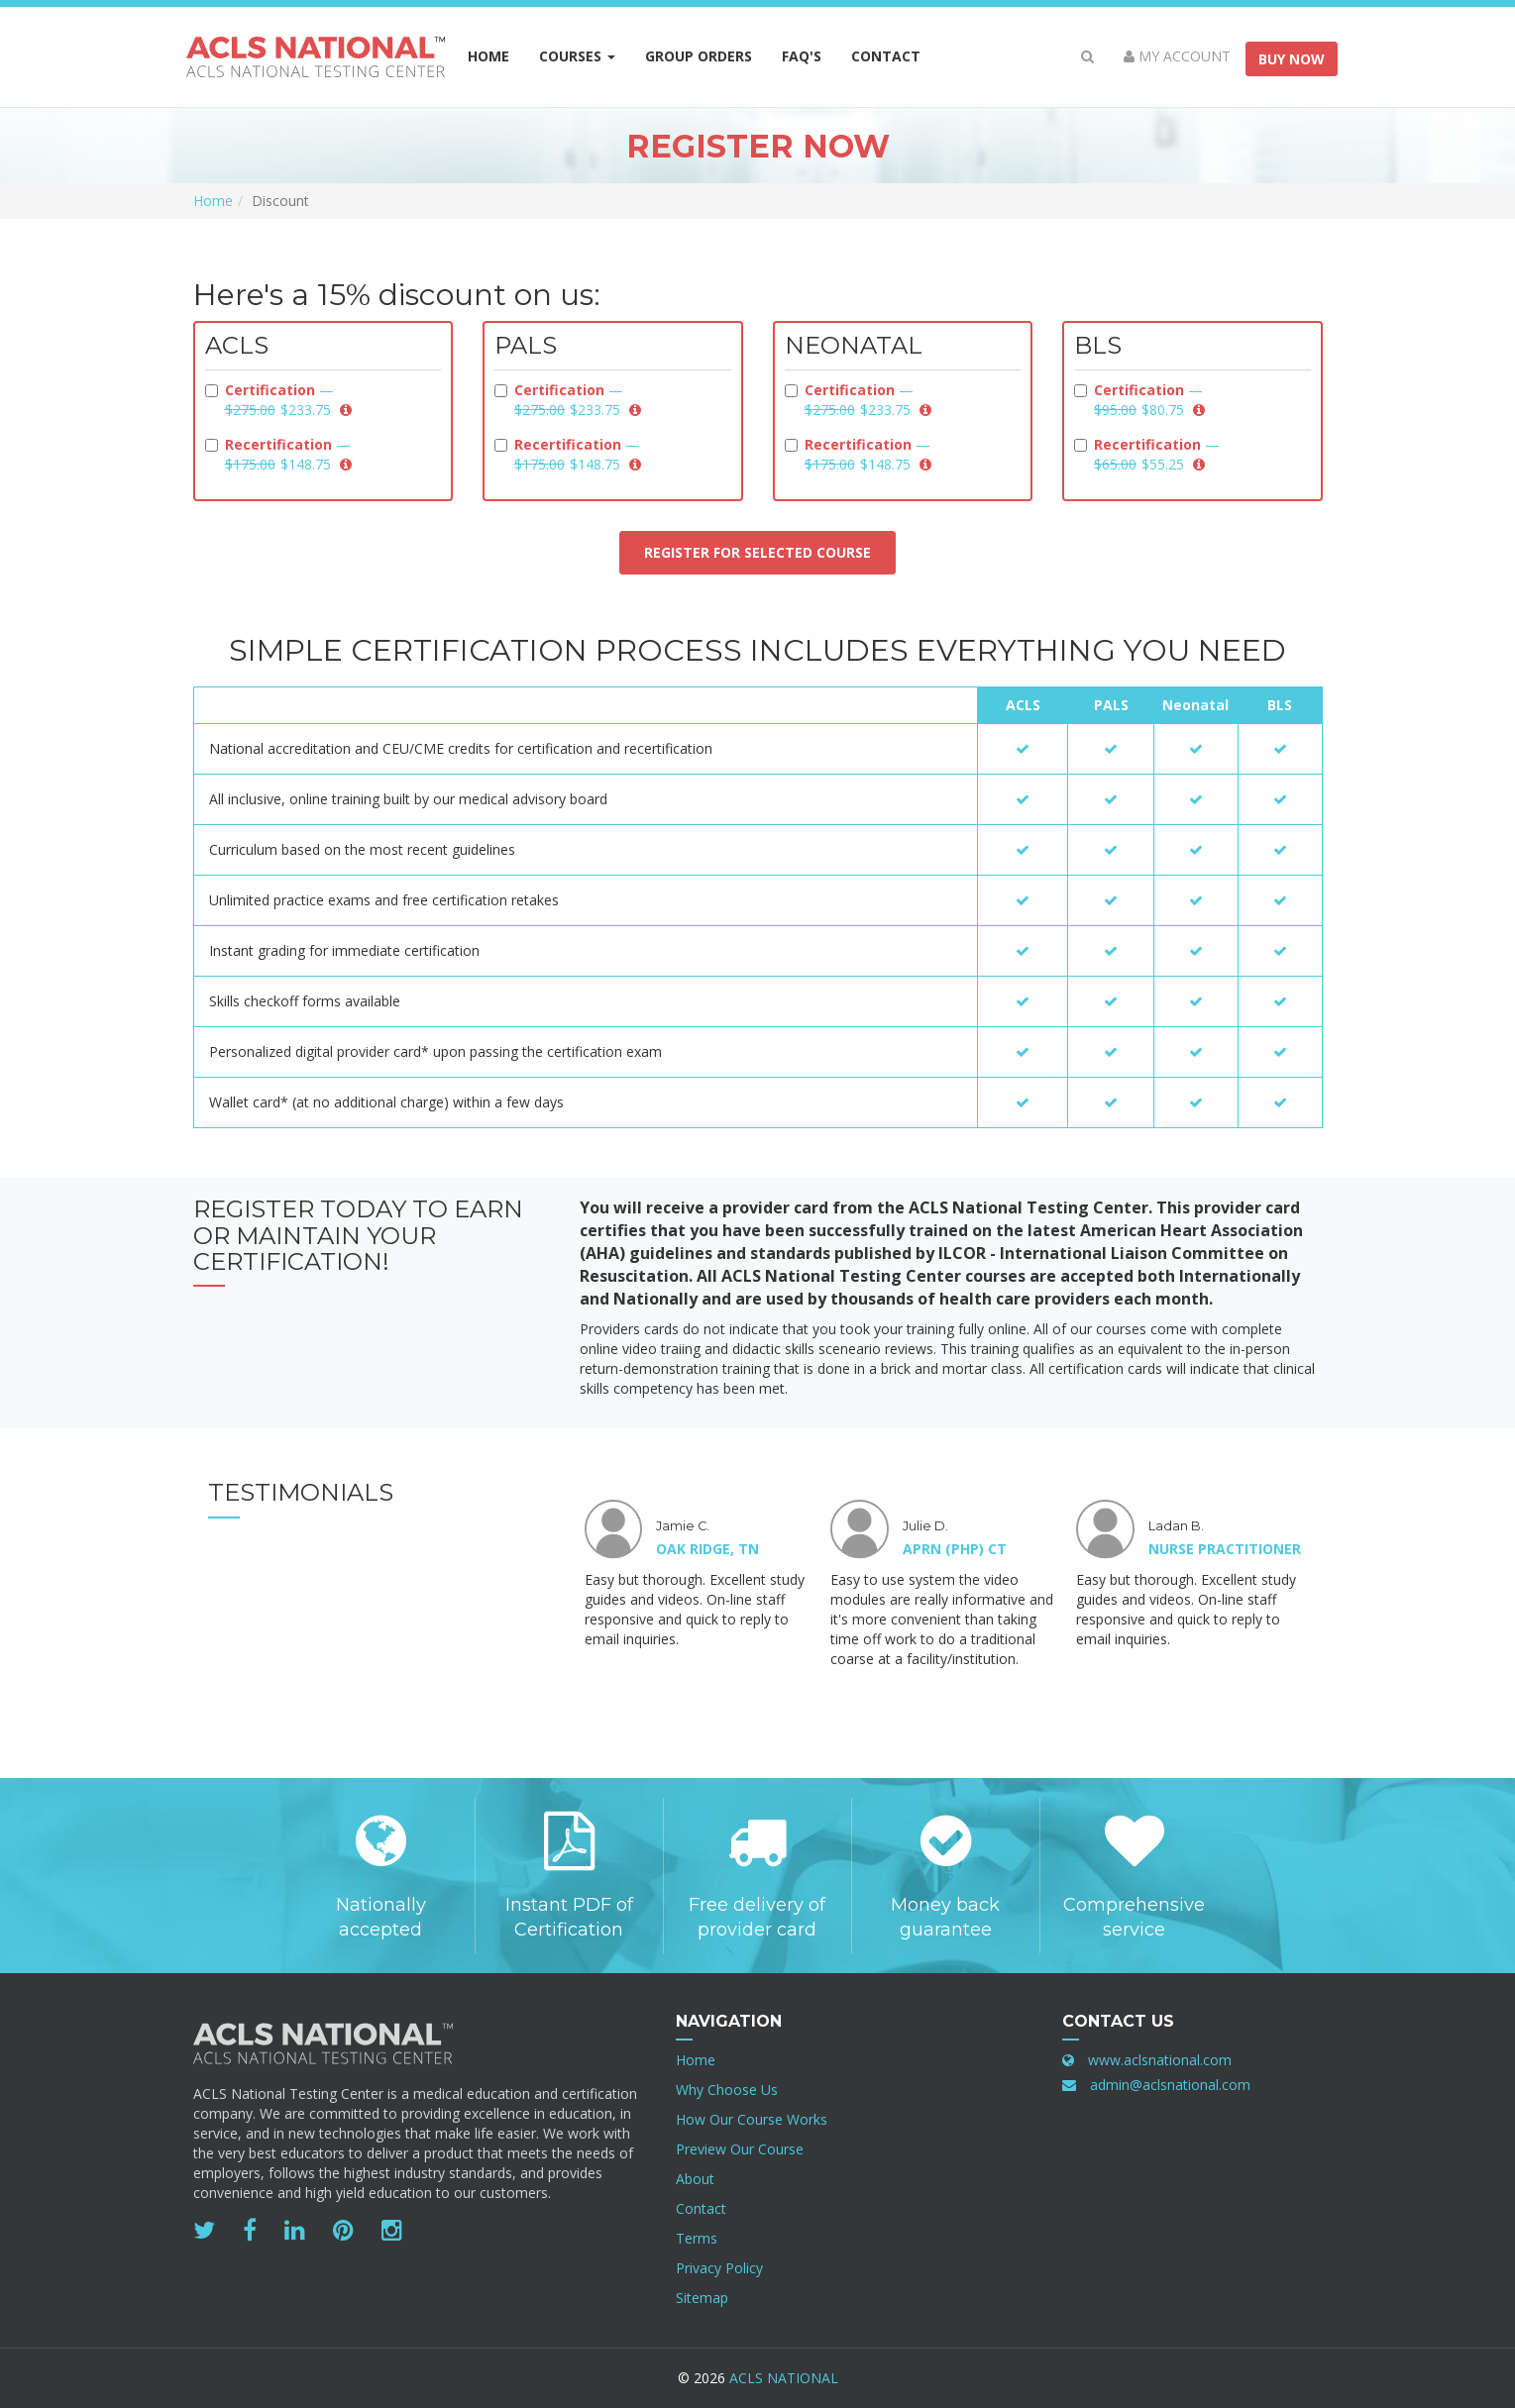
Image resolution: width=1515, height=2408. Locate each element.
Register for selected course (757, 552)
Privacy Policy (719, 2267)
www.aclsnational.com (1160, 2059)
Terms (696, 2238)
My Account (1177, 56)
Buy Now (1291, 59)
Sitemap (702, 2297)
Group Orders (706, 55)
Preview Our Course (740, 2149)
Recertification (278, 454)
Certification (278, 399)
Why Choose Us (727, 2089)
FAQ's (801, 56)
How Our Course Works (751, 2119)
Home (488, 56)
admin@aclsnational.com (1170, 2084)
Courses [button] (577, 56)
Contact (885, 56)
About (695, 2178)
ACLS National (783, 2377)
